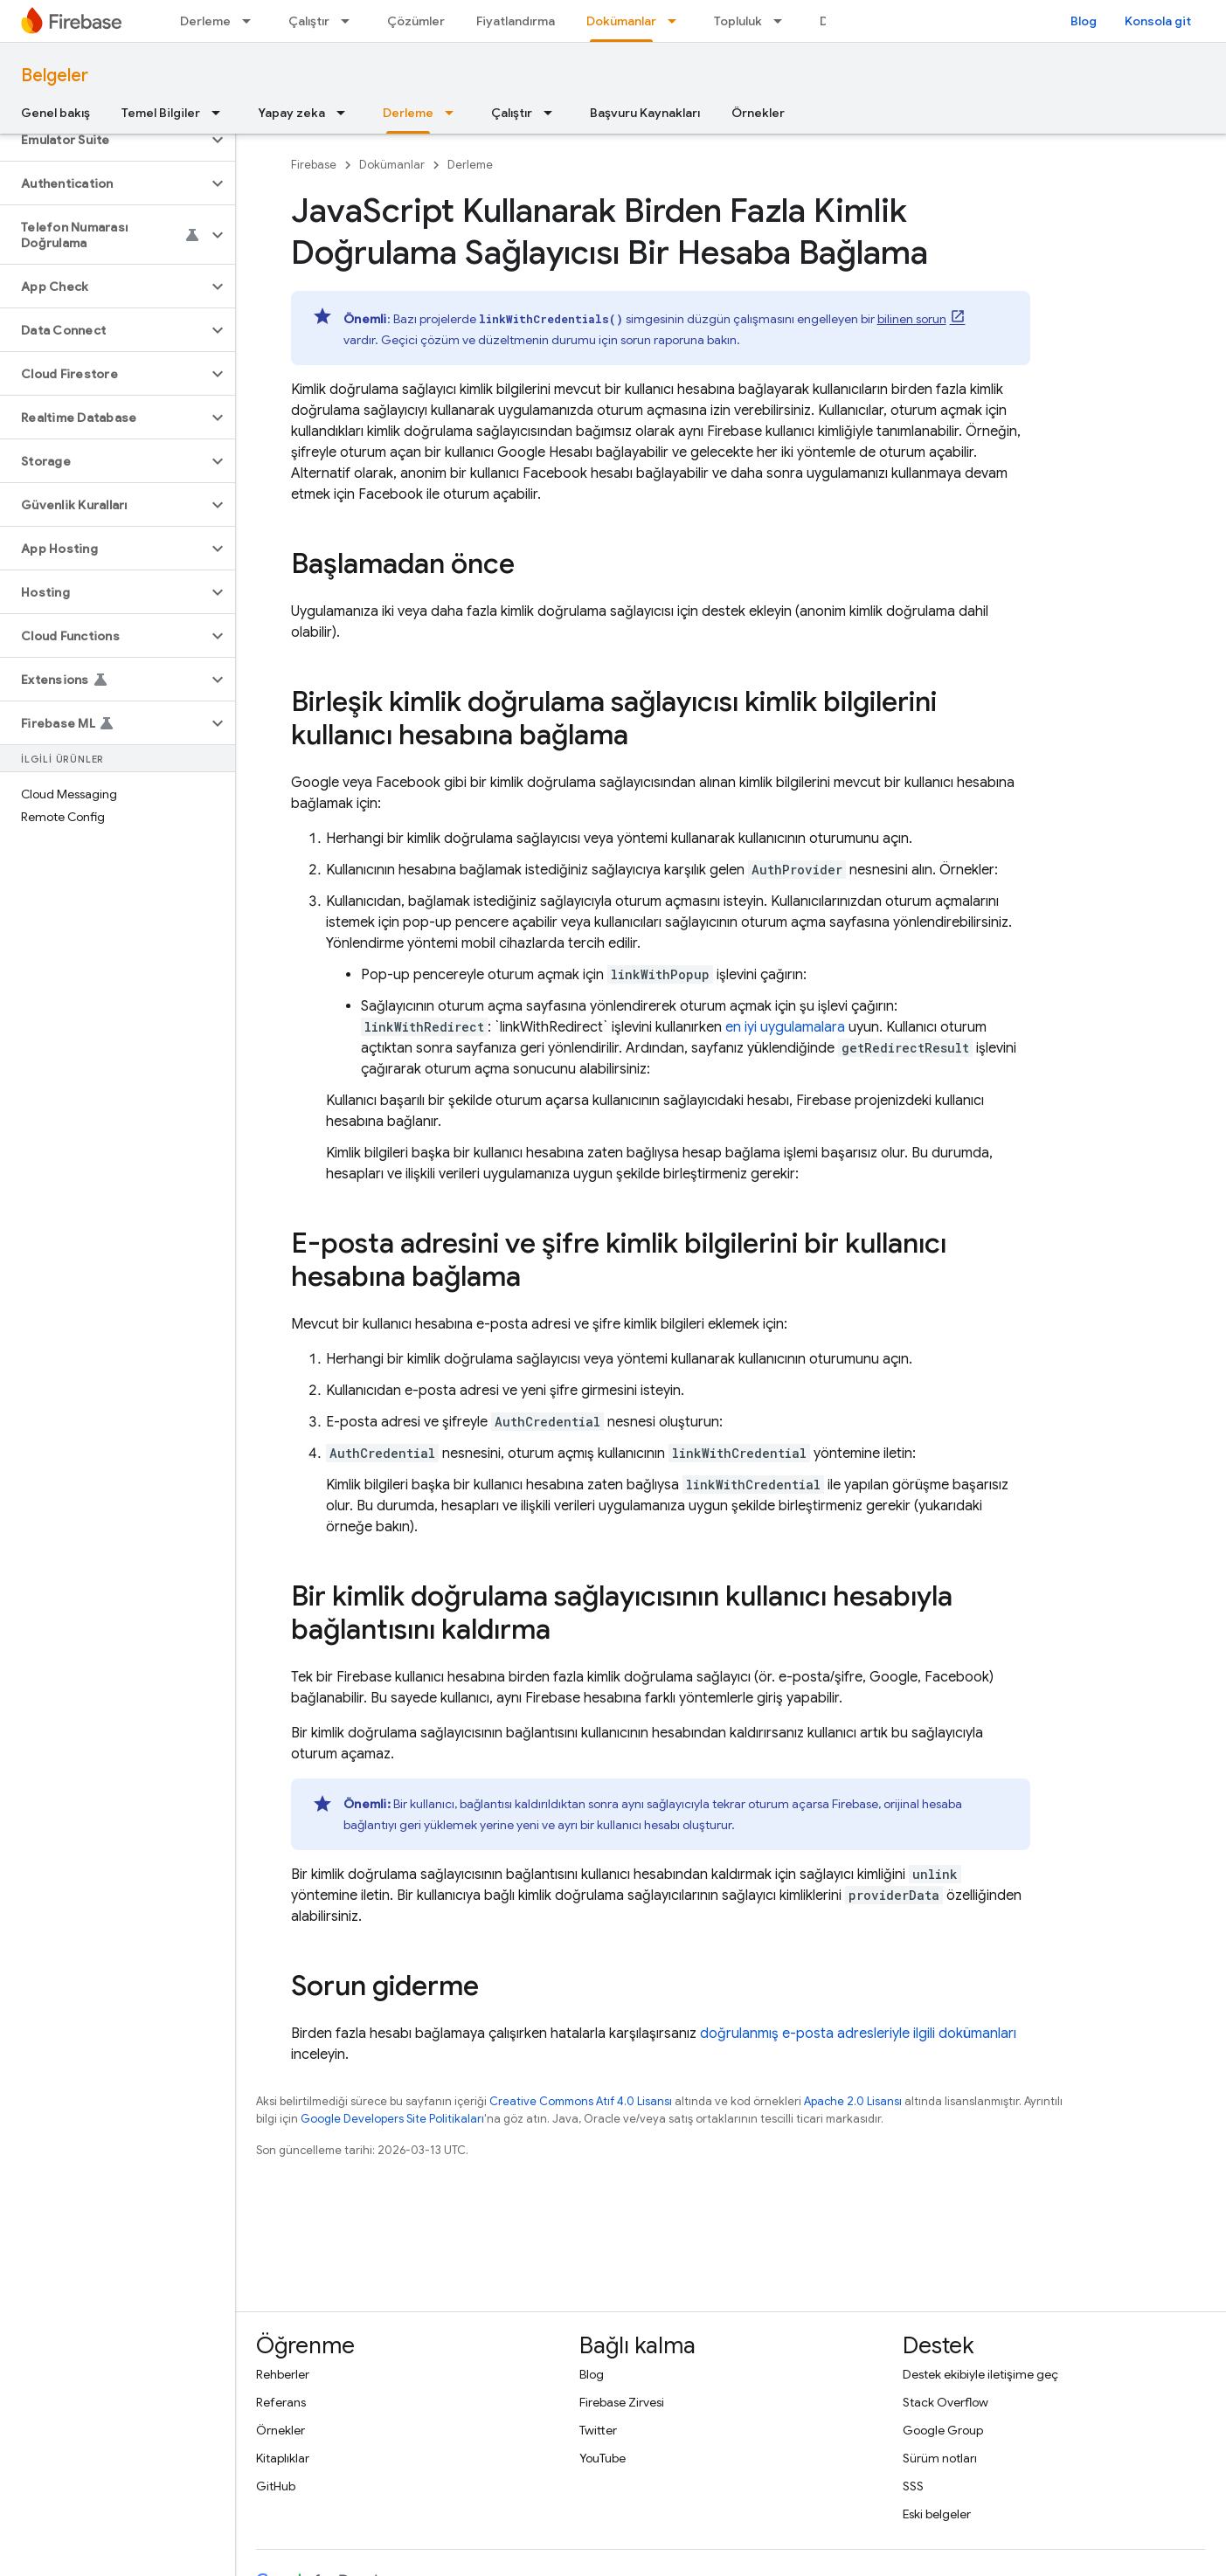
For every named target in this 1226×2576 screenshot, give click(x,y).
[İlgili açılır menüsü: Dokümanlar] (677, 21)
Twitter (598, 2430)
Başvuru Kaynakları (645, 113)
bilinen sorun (911, 319)
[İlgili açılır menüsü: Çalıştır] (350, 21)
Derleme (205, 21)
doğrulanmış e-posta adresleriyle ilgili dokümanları (858, 2033)
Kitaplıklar (282, 2458)
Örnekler (758, 113)
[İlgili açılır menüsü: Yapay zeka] (346, 113)
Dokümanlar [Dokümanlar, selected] (621, 21)
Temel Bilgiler (160, 113)
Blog (1083, 21)
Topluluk (738, 21)
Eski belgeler (937, 2514)
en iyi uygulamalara (785, 1027)
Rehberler (282, 2374)
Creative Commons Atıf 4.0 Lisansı (580, 2101)
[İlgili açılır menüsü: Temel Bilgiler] (221, 113)
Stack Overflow (945, 2402)
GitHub (275, 2486)
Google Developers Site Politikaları (392, 2118)
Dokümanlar (392, 164)
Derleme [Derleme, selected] (408, 113)
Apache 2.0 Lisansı (853, 2101)
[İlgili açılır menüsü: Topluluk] (783, 21)
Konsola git (1158, 21)
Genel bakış (55, 113)
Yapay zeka (291, 113)
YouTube (602, 2458)
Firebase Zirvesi (621, 2402)
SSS (913, 2486)
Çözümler (416, 21)
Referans (281, 2402)
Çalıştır (308, 21)
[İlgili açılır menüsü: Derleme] (252, 21)
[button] (103, 139)
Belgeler (54, 75)
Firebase (313, 164)
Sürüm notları (940, 2458)
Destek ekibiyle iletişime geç (980, 2374)
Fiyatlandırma (515, 21)
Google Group (943, 2430)
